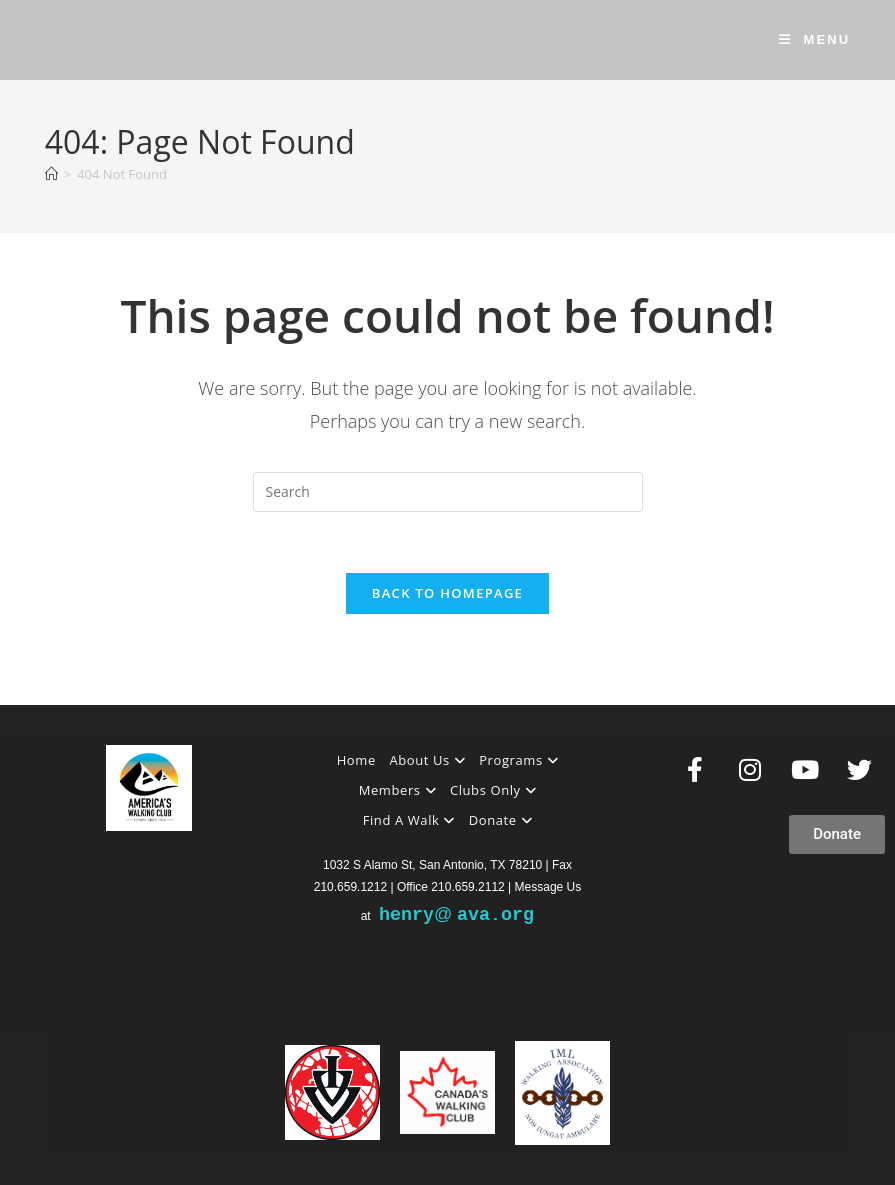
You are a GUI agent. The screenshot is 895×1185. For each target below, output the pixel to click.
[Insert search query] (448, 492)
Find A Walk (409, 820)
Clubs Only (493, 790)
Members (398, 790)
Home (356, 760)
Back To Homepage (447, 593)
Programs (518, 760)
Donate (501, 820)
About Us (427, 760)
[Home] (51, 174)
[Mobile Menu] (815, 39)
